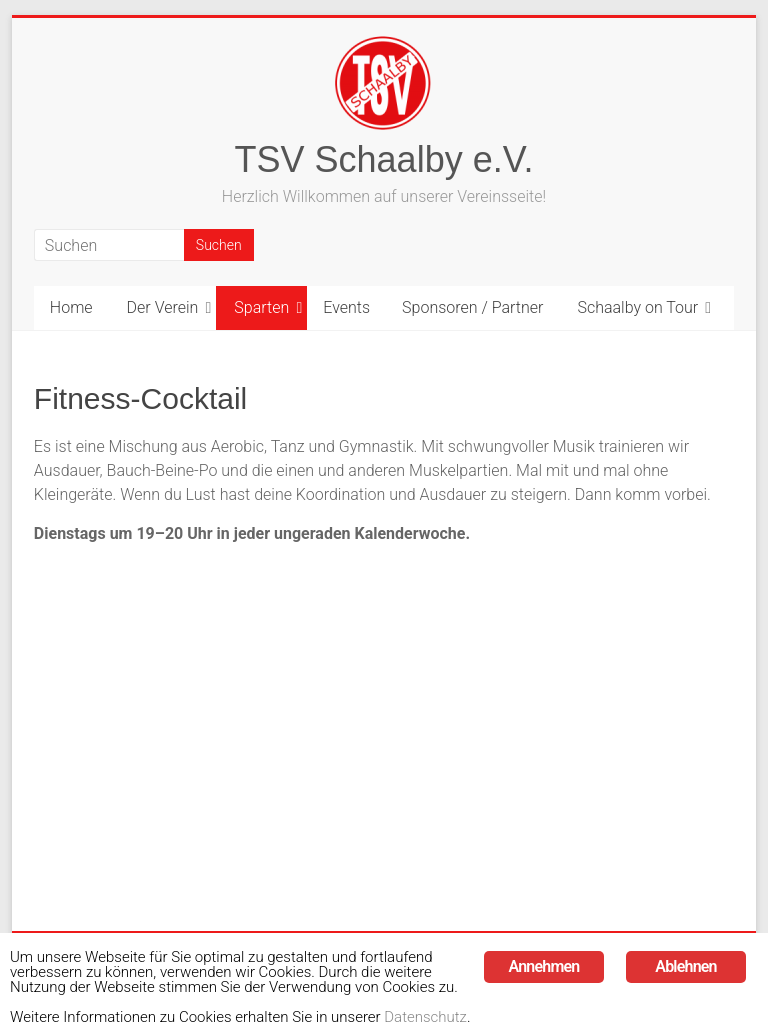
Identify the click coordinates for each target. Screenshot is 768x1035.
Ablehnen (685, 938)
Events (346, 307)
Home (71, 307)
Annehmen (544, 938)
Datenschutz (481, 1016)
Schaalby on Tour (637, 307)
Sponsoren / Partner (472, 307)
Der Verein (163, 307)
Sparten (261, 307)
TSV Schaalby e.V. (384, 159)
